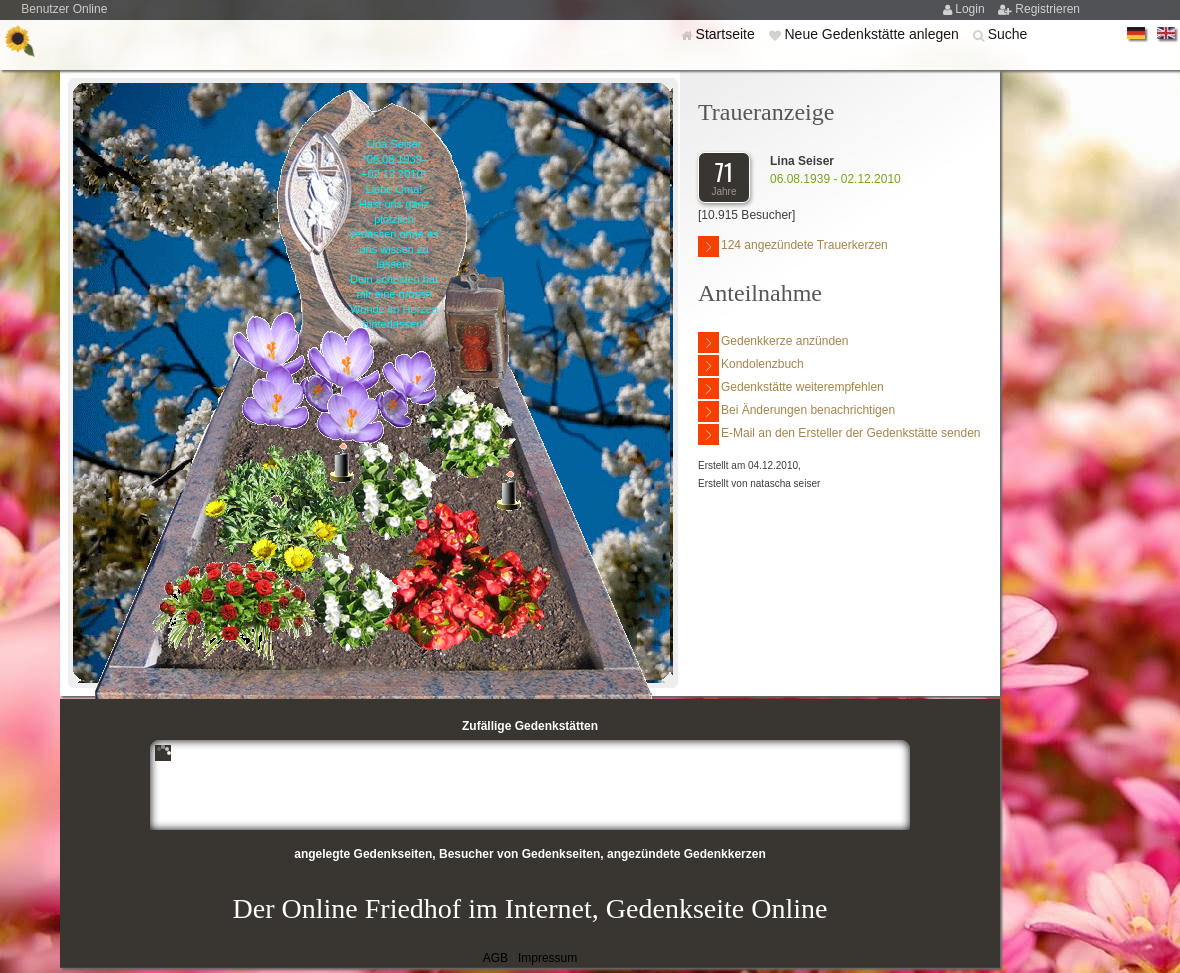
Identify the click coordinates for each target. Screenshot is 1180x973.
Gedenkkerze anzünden (773, 342)
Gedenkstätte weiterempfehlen (791, 388)
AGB (495, 958)
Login (971, 9)
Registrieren (1047, 9)
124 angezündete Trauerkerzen (793, 246)
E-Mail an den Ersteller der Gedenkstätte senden (839, 434)
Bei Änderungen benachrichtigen (796, 411)
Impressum (547, 958)
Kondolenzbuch (751, 365)
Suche (1008, 34)
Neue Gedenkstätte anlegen (873, 34)
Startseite (727, 34)
